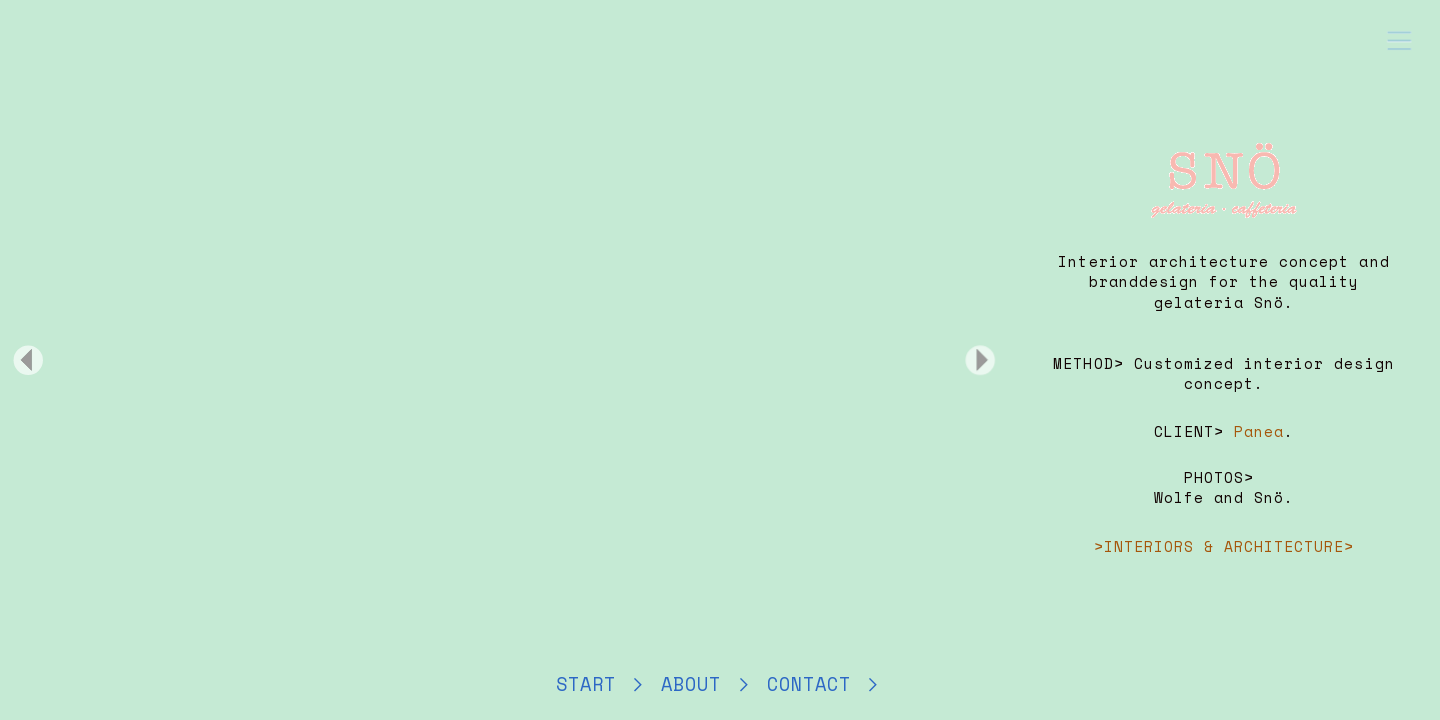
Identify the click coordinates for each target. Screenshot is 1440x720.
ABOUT (697, 684)
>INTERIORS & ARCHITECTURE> (1224, 546)
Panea (1259, 431)
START (592, 684)
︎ (873, 684)
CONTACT (815, 684)
